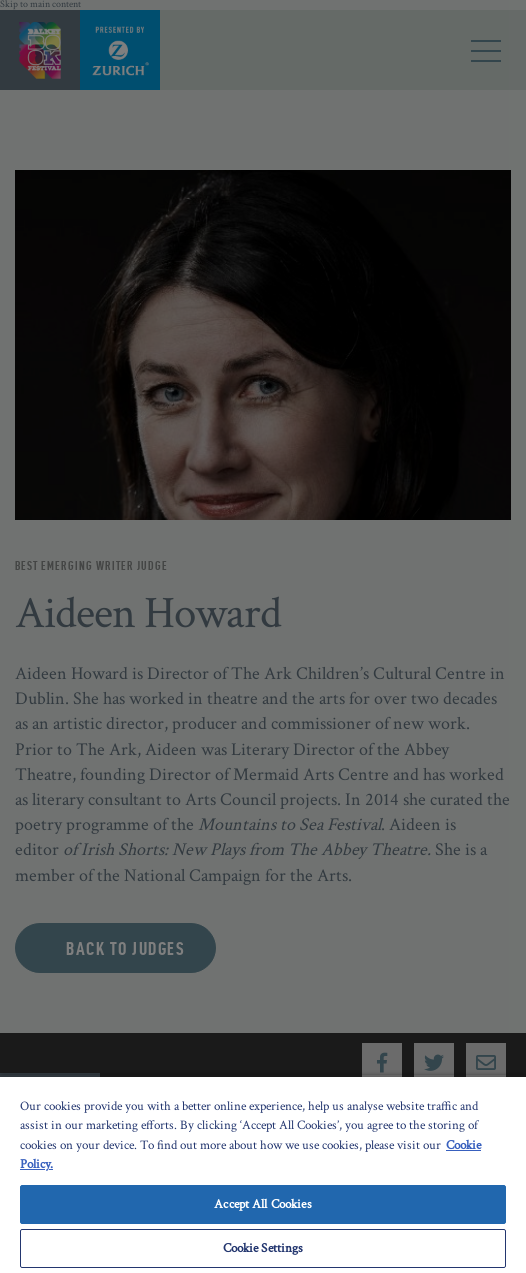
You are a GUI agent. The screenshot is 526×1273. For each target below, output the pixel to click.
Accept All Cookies (262, 1204)
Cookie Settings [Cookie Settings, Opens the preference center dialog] (263, 1248)
